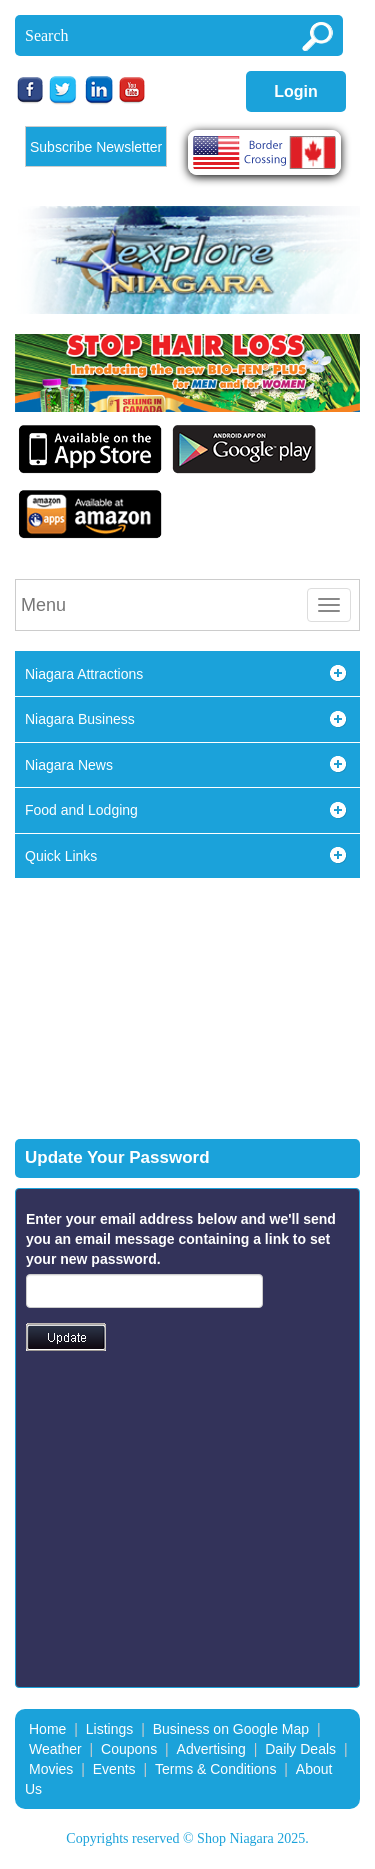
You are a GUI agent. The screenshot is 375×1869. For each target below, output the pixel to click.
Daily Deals (300, 1749)
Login (296, 91)
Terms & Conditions (215, 1769)
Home (47, 1729)
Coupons (129, 1749)
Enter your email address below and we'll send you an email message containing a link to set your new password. (181, 1239)
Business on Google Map (231, 1729)
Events (114, 1769)
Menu (43, 605)
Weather (55, 1749)
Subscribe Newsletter (96, 147)
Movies (51, 1769)
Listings (109, 1729)
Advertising (211, 1749)
